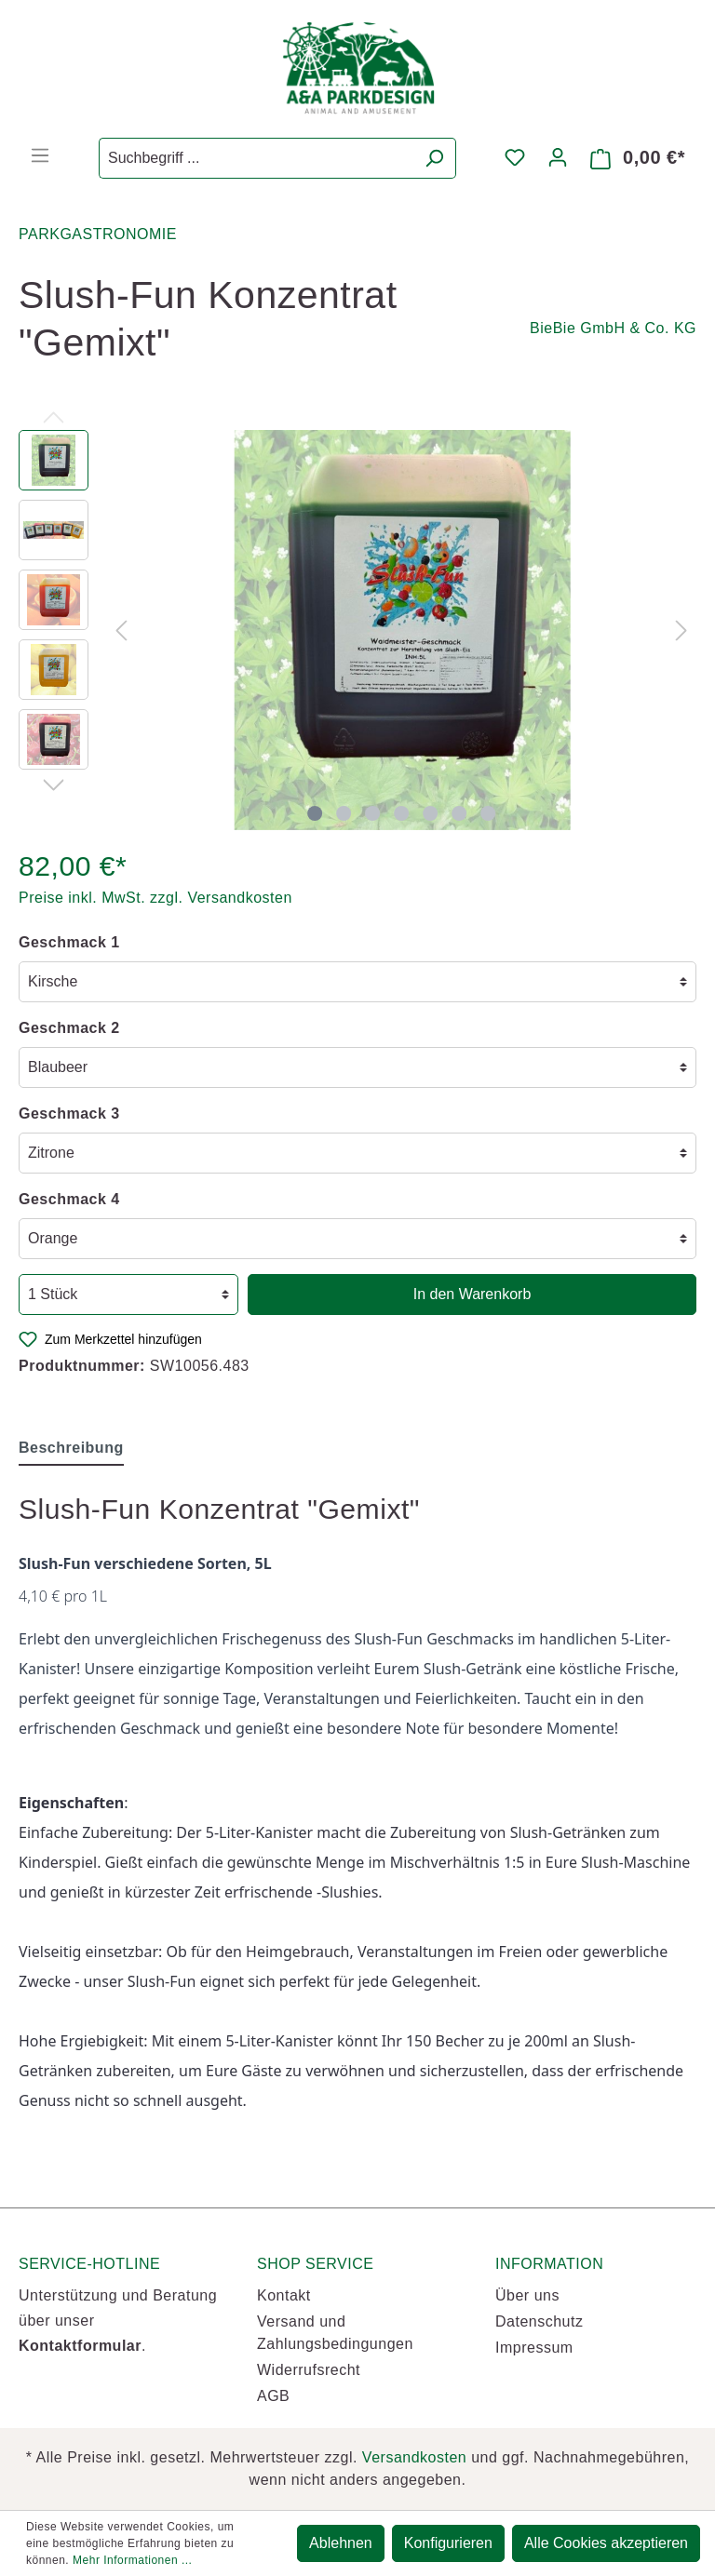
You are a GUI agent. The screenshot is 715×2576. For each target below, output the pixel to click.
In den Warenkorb (472, 1294)
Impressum (534, 2347)
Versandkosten (414, 2457)
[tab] (71, 1447)
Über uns (527, 2295)
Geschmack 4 (69, 1199)
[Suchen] (434, 158)
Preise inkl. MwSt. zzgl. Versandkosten (155, 898)
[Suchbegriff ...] (256, 158)
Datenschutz (539, 2321)
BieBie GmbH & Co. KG (613, 328)
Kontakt (284, 2295)
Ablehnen (340, 2543)
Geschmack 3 (69, 1113)
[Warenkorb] (637, 158)
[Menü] (40, 155)
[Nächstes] (681, 629)
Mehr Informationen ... (132, 2560)
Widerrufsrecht (308, 2370)
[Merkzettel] (514, 157)
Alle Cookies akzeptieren (606, 2543)
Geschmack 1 (69, 942)
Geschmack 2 (69, 1028)
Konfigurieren (448, 2543)
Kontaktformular (80, 2346)
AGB (273, 2396)
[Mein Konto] (557, 157)
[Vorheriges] (121, 629)
